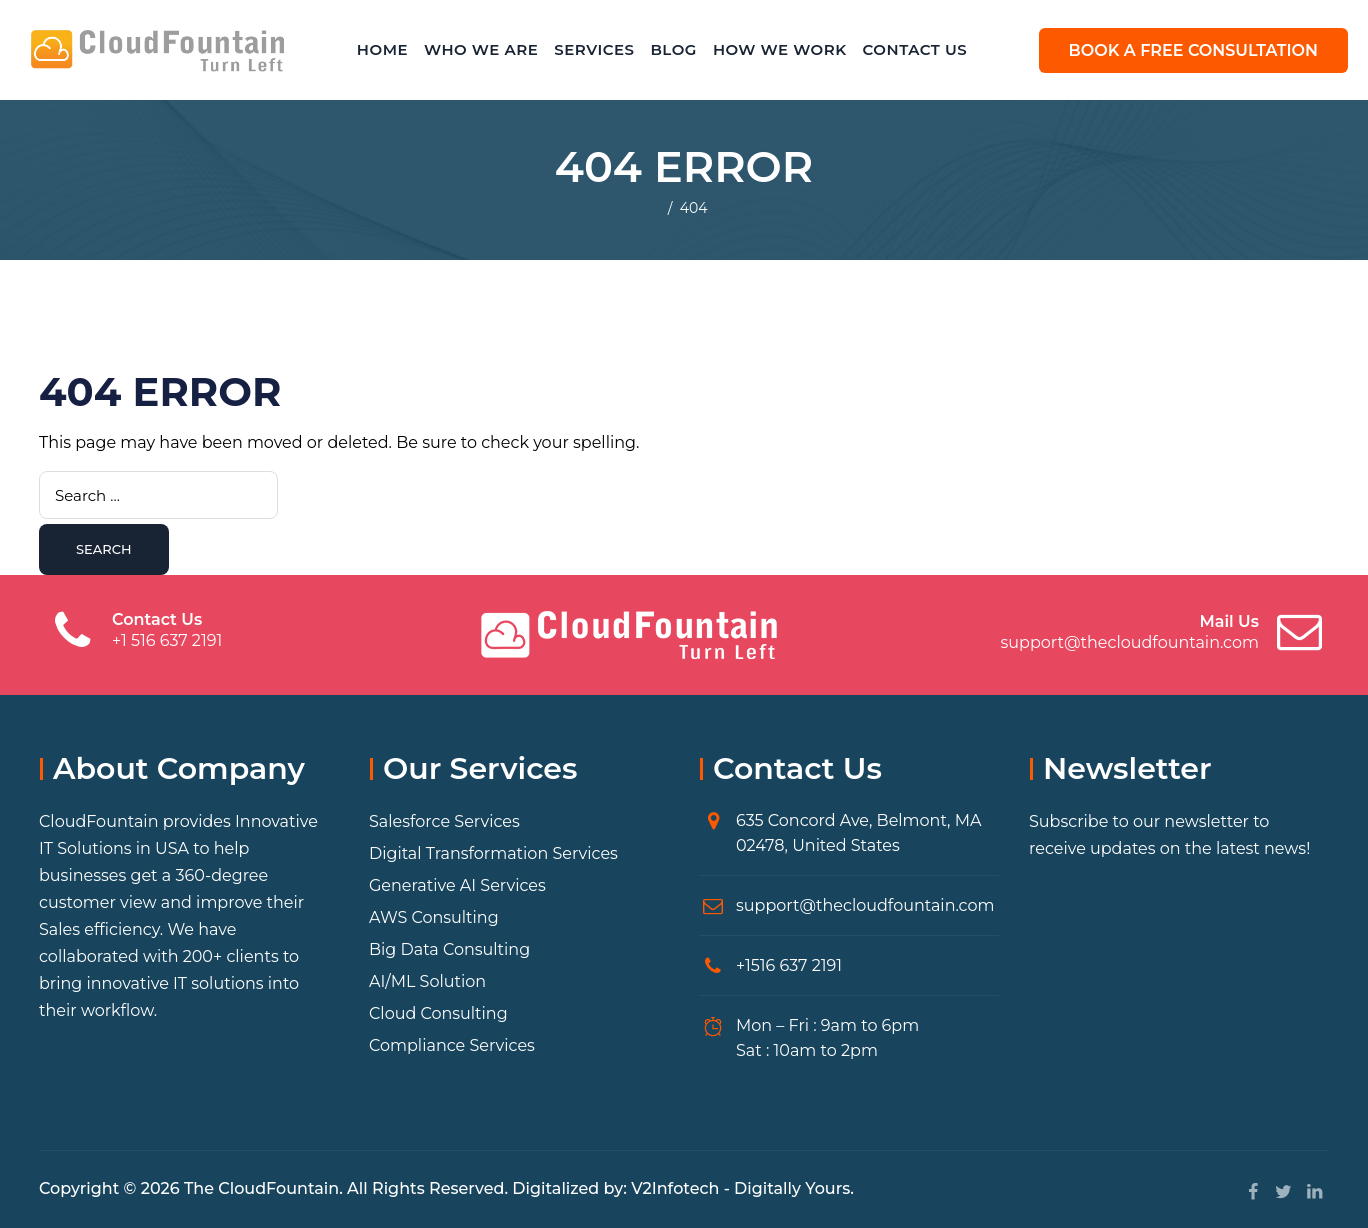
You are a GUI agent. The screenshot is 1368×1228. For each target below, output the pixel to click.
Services (594, 49)
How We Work (780, 49)
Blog (673, 49)
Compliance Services (452, 1045)
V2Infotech (675, 1188)
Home (382, 49)
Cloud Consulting (438, 1013)
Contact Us (915, 49)
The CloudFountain (261, 1188)
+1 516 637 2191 (167, 640)
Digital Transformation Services (493, 853)
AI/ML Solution (427, 981)
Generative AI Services (457, 885)
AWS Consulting (434, 917)
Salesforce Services (444, 821)
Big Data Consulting (449, 949)
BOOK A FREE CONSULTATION (1193, 50)
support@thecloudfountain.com (1130, 642)
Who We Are (481, 49)
